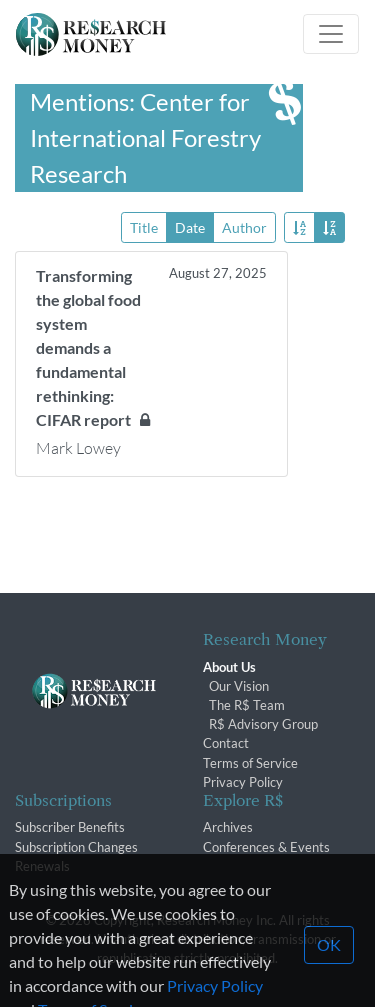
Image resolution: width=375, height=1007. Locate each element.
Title (144, 226)
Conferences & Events (266, 847)
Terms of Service (250, 763)
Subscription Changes (76, 847)
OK (329, 968)
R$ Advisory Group (263, 724)
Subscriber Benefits (70, 827)
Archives (228, 827)
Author (244, 226)
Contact (226, 743)
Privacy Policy (243, 782)
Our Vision (239, 686)
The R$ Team (247, 705)
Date (190, 226)
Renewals (42, 866)
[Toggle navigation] (331, 34)
